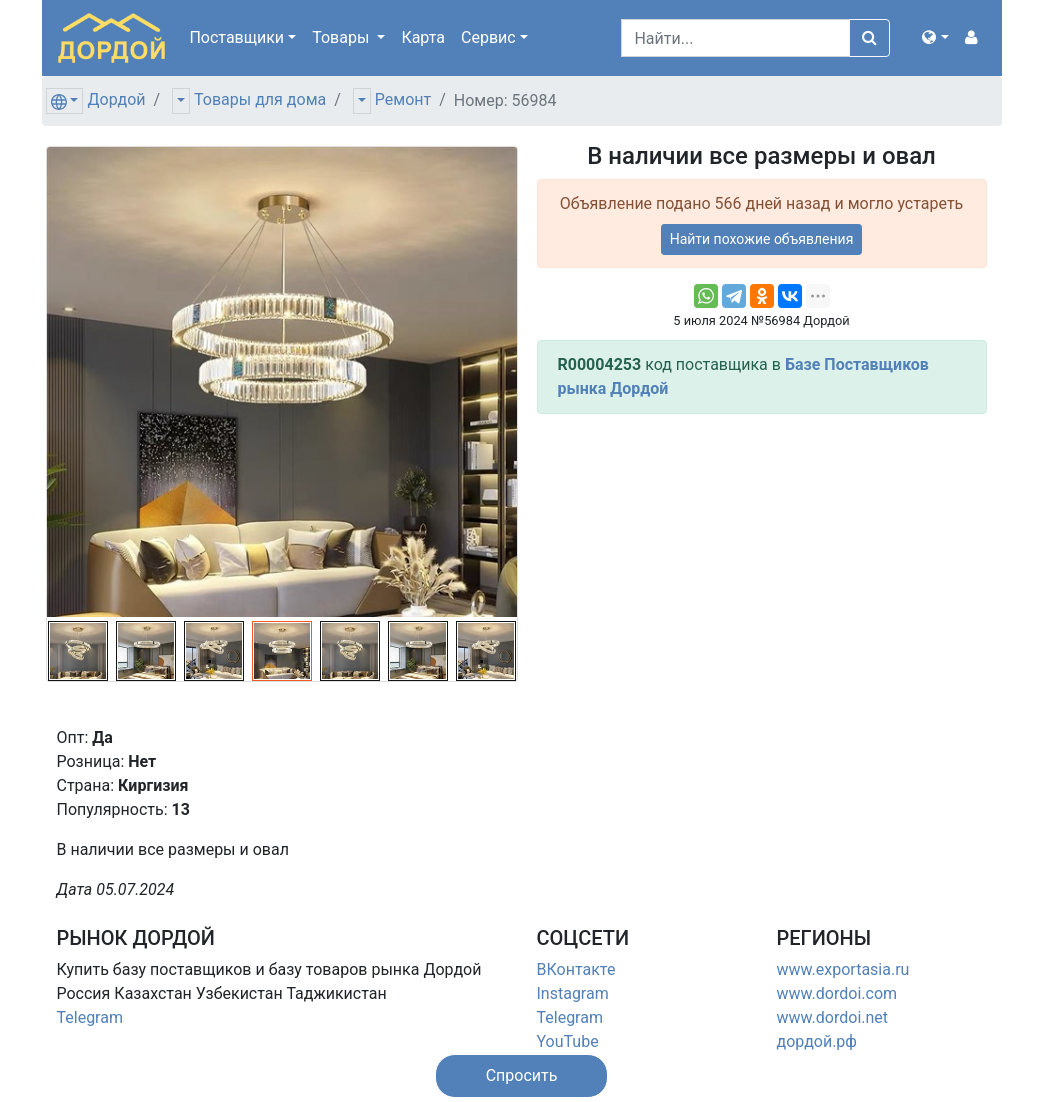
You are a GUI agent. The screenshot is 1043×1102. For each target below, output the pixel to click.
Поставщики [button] (236, 37)
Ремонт (403, 99)
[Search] (735, 38)
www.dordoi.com (837, 993)
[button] (935, 38)
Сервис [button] (488, 37)
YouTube (568, 1041)
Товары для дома (260, 99)
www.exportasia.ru (843, 969)
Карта (423, 37)
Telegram (90, 1017)
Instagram (573, 993)
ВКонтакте (576, 969)
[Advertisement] (762, 570)
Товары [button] (342, 37)
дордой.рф (817, 1041)
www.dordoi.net (833, 1017)
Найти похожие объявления (762, 239)
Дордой (116, 99)
